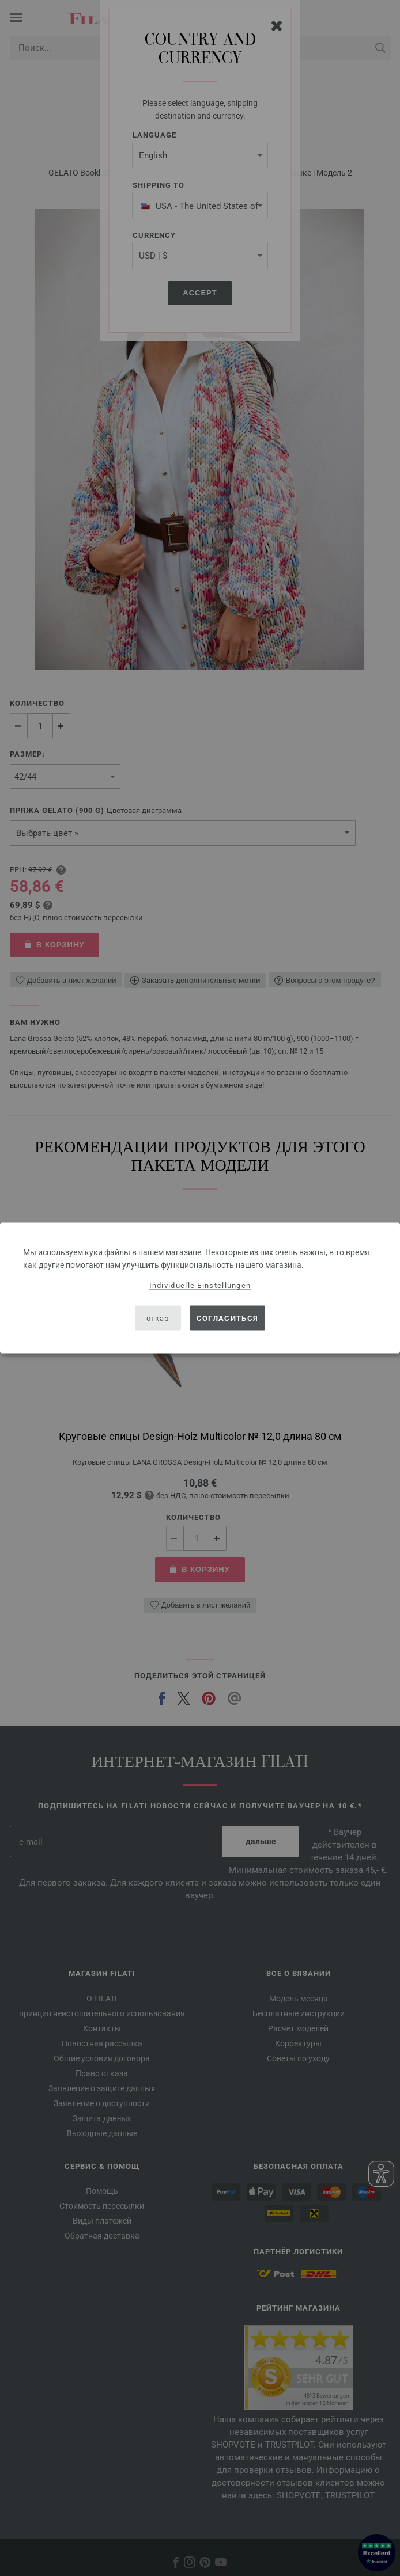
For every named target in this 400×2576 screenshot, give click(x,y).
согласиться (227, 1317)
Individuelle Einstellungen (200, 1285)
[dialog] (200, 1288)
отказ (158, 1317)
